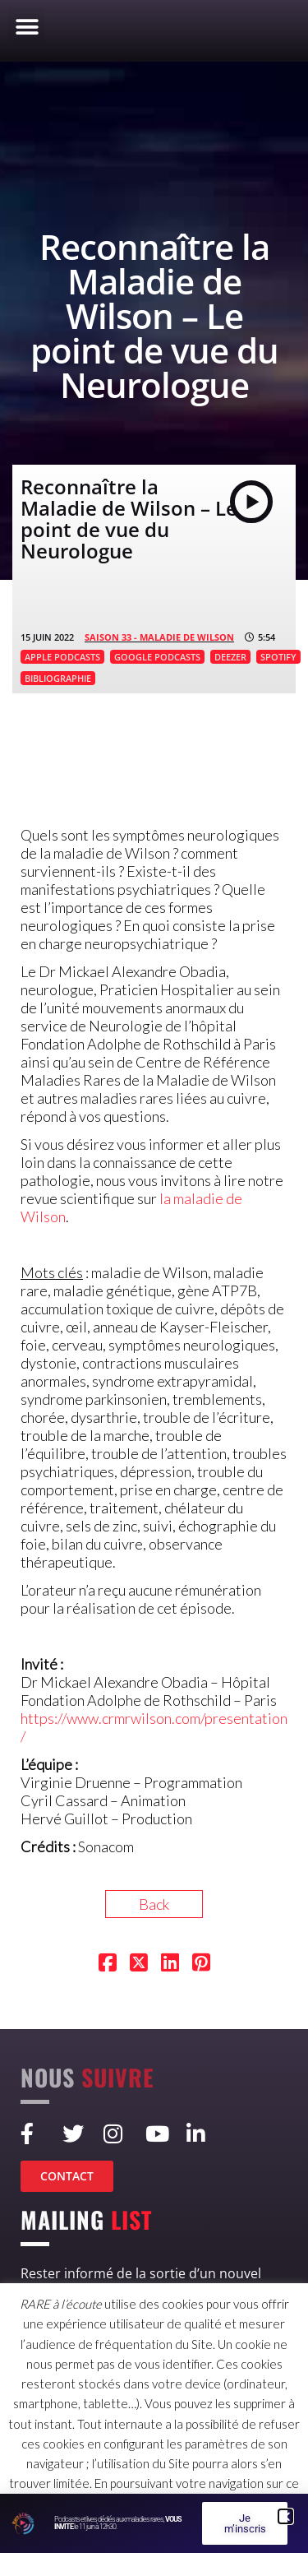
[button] (26, 26)
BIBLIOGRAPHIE (58, 678)
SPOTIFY (278, 657)
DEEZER (230, 657)
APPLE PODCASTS (62, 657)
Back (154, 1904)
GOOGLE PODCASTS (157, 657)
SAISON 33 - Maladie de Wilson (159, 637)
